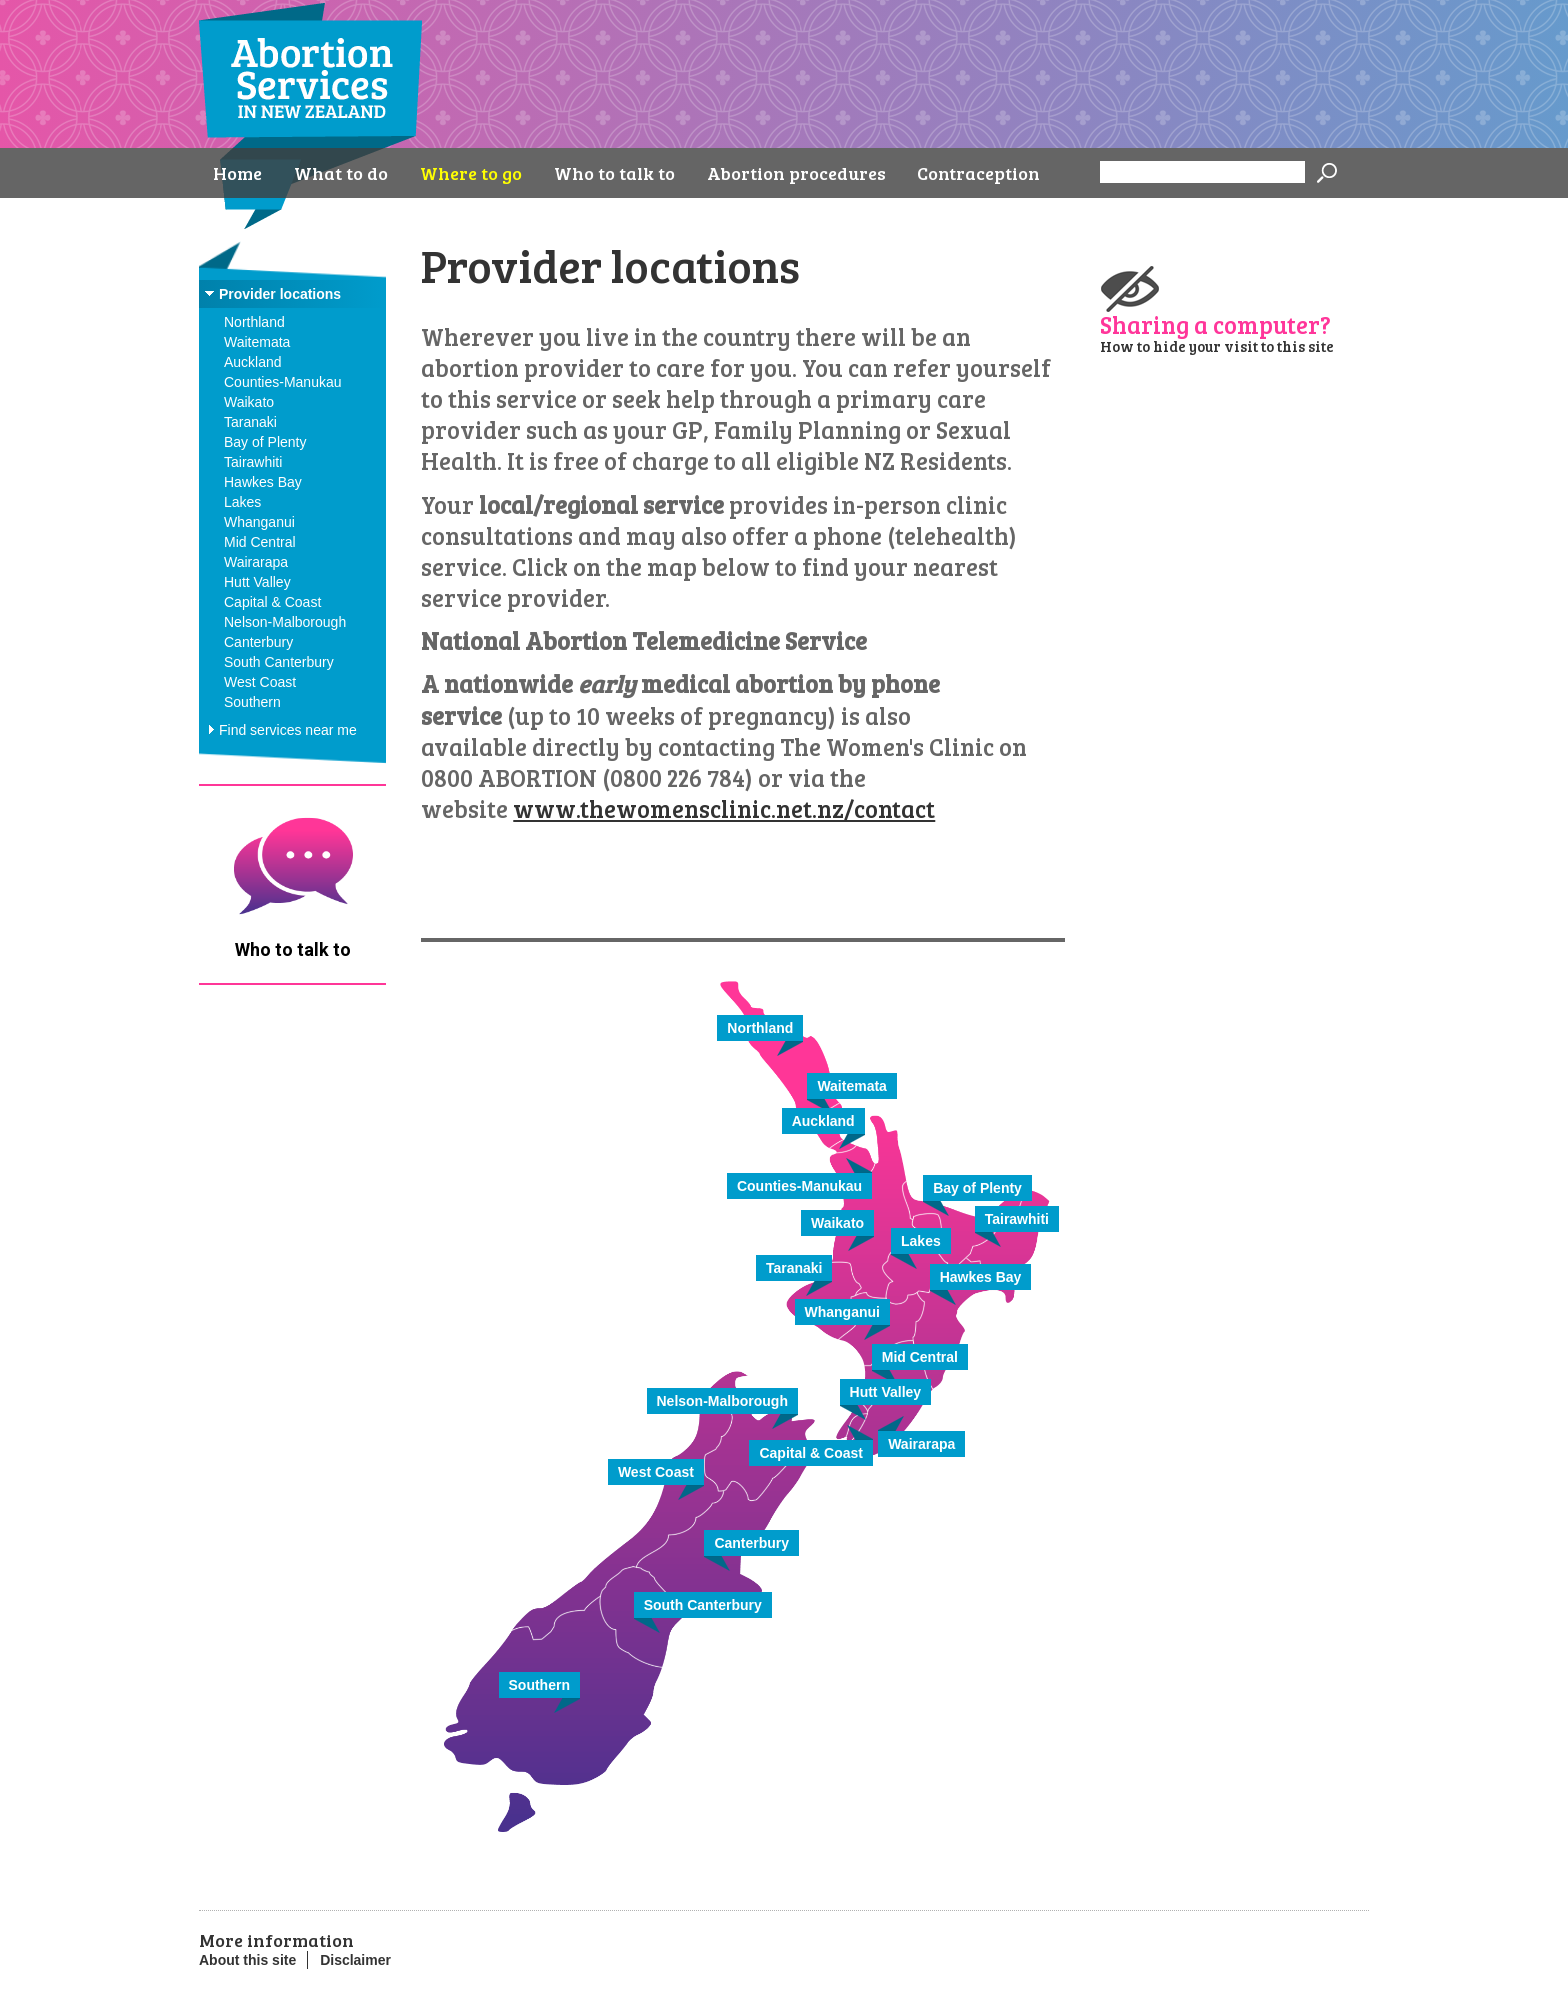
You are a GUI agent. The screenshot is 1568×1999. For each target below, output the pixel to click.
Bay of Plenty (265, 442)
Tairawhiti (253, 462)
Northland (254, 322)
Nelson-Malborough (285, 622)
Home (237, 173)
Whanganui (259, 522)
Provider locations (280, 294)
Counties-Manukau (283, 382)
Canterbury (258, 642)
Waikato (249, 402)
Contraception (978, 173)
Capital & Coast (272, 602)
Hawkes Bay (263, 482)
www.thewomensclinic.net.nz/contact (724, 808)
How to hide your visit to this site (1217, 346)
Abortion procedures (796, 173)
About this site (247, 1960)
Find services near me (288, 730)
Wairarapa (256, 562)
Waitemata (257, 342)
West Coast (260, 682)
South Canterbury (279, 662)
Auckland (253, 362)
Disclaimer (355, 1960)
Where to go (471, 173)
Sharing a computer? (1215, 323)
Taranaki (250, 422)
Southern (252, 702)
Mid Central (260, 542)
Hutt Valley (257, 582)
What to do (341, 173)
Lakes (242, 502)
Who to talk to (614, 173)
